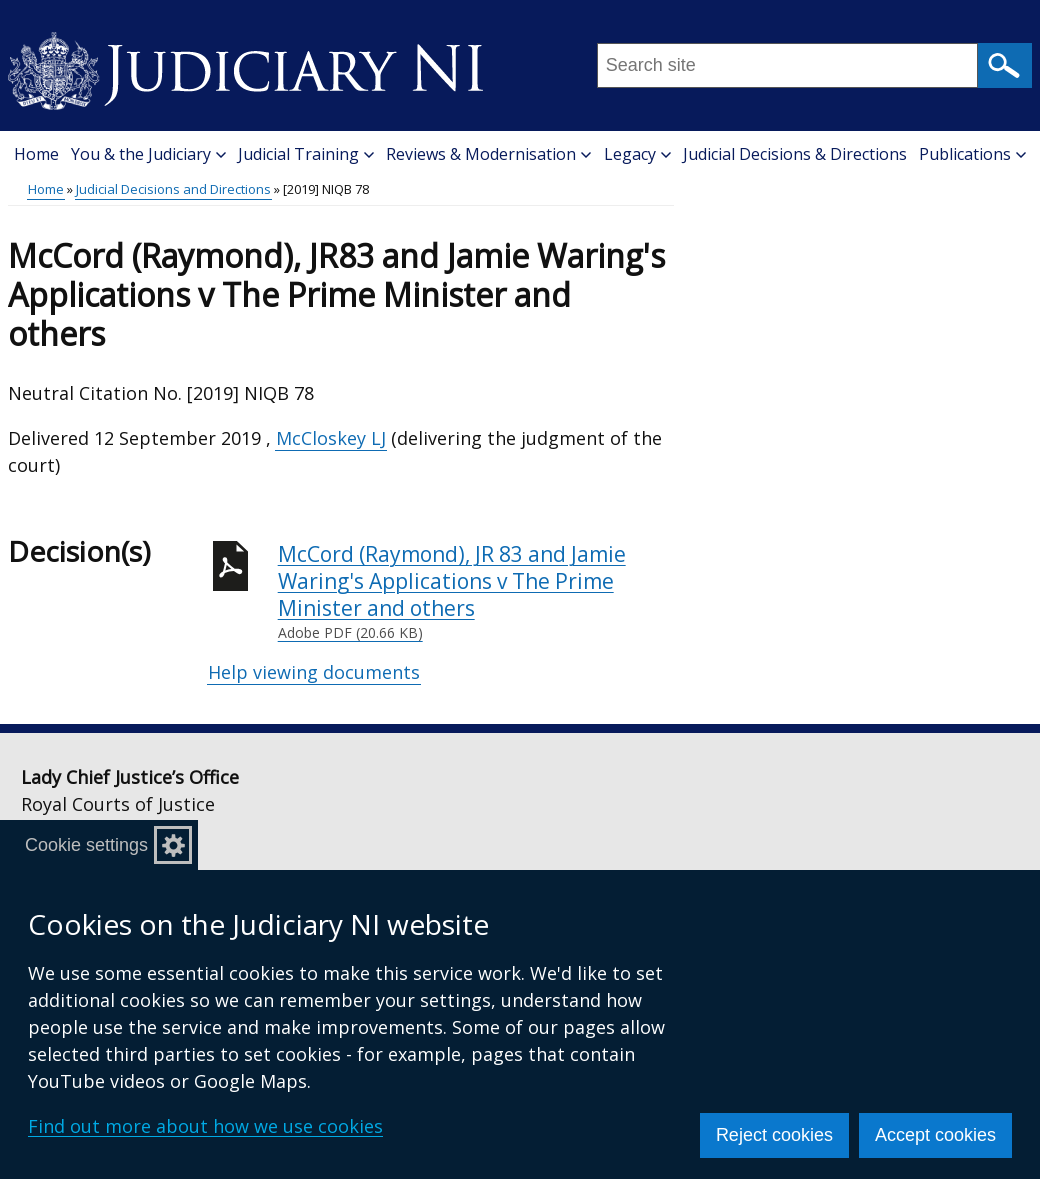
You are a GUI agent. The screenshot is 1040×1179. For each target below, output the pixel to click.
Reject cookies (774, 1135)
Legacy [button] (637, 154)
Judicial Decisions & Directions (795, 154)
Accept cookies (935, 1135)
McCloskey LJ (331, 438)
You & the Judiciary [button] (148, 154)
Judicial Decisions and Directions (173, 189)
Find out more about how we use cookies (205, 1126)
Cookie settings (86, 845)
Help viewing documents (314, 672)
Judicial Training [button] (306, 154)
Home (36, 154)
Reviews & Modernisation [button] (488, 154)
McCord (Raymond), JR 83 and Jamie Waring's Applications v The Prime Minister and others (476, 592)
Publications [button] (972, 154)
